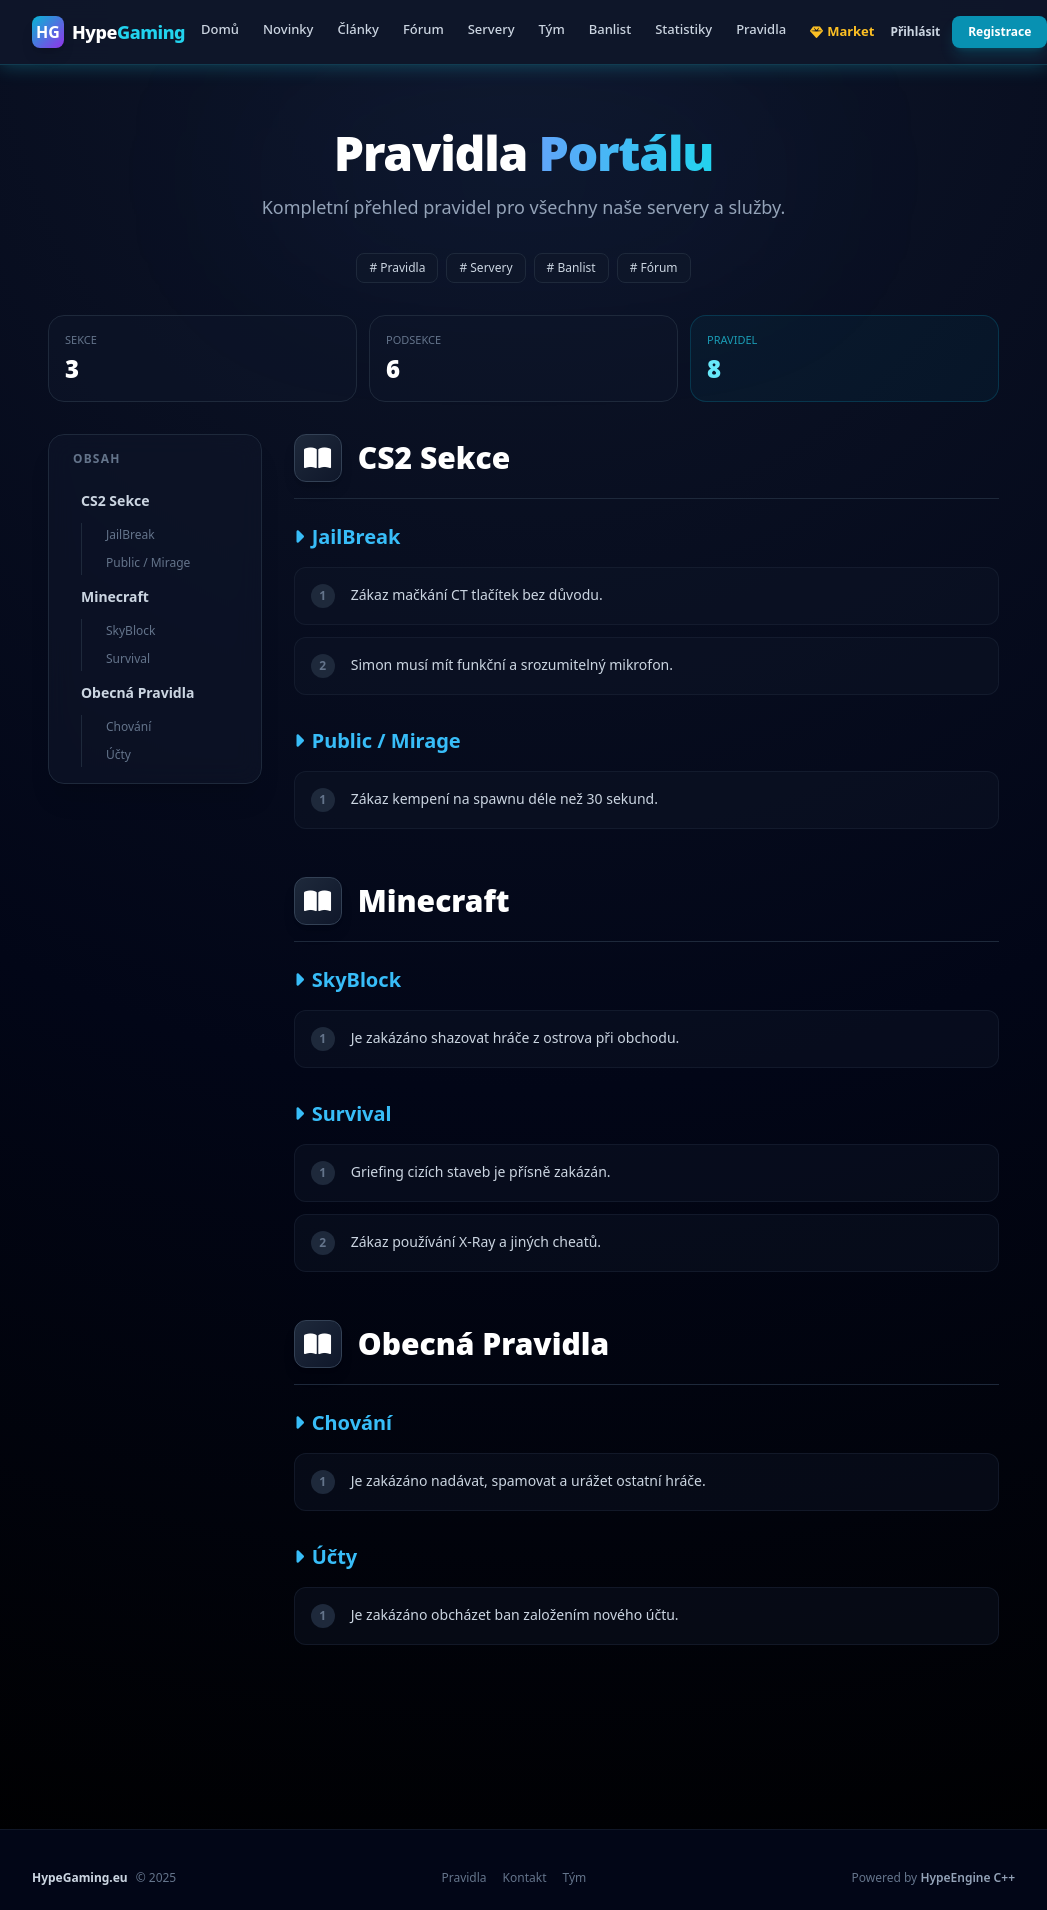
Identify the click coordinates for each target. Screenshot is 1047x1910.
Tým (552, 29)
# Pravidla (397, 267)
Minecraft (115, 596)
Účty (118, 754)
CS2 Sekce (115, 500)
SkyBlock (130, 630)
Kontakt (525, 1878)
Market (842, 31)
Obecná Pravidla (137, 692)
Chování (128, 726)
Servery (491, 29)
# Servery (485, 267)
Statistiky (683, 29)
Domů (220, 29)
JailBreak (130, 534)
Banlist (610, 29)
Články (357, 29)
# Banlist (571, 267)
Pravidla (761, 29)
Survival (128, 658)
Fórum (423, 29)
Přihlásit (915, 32)
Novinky (288, 29)
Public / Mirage (148, 562)
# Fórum (654, 267)
